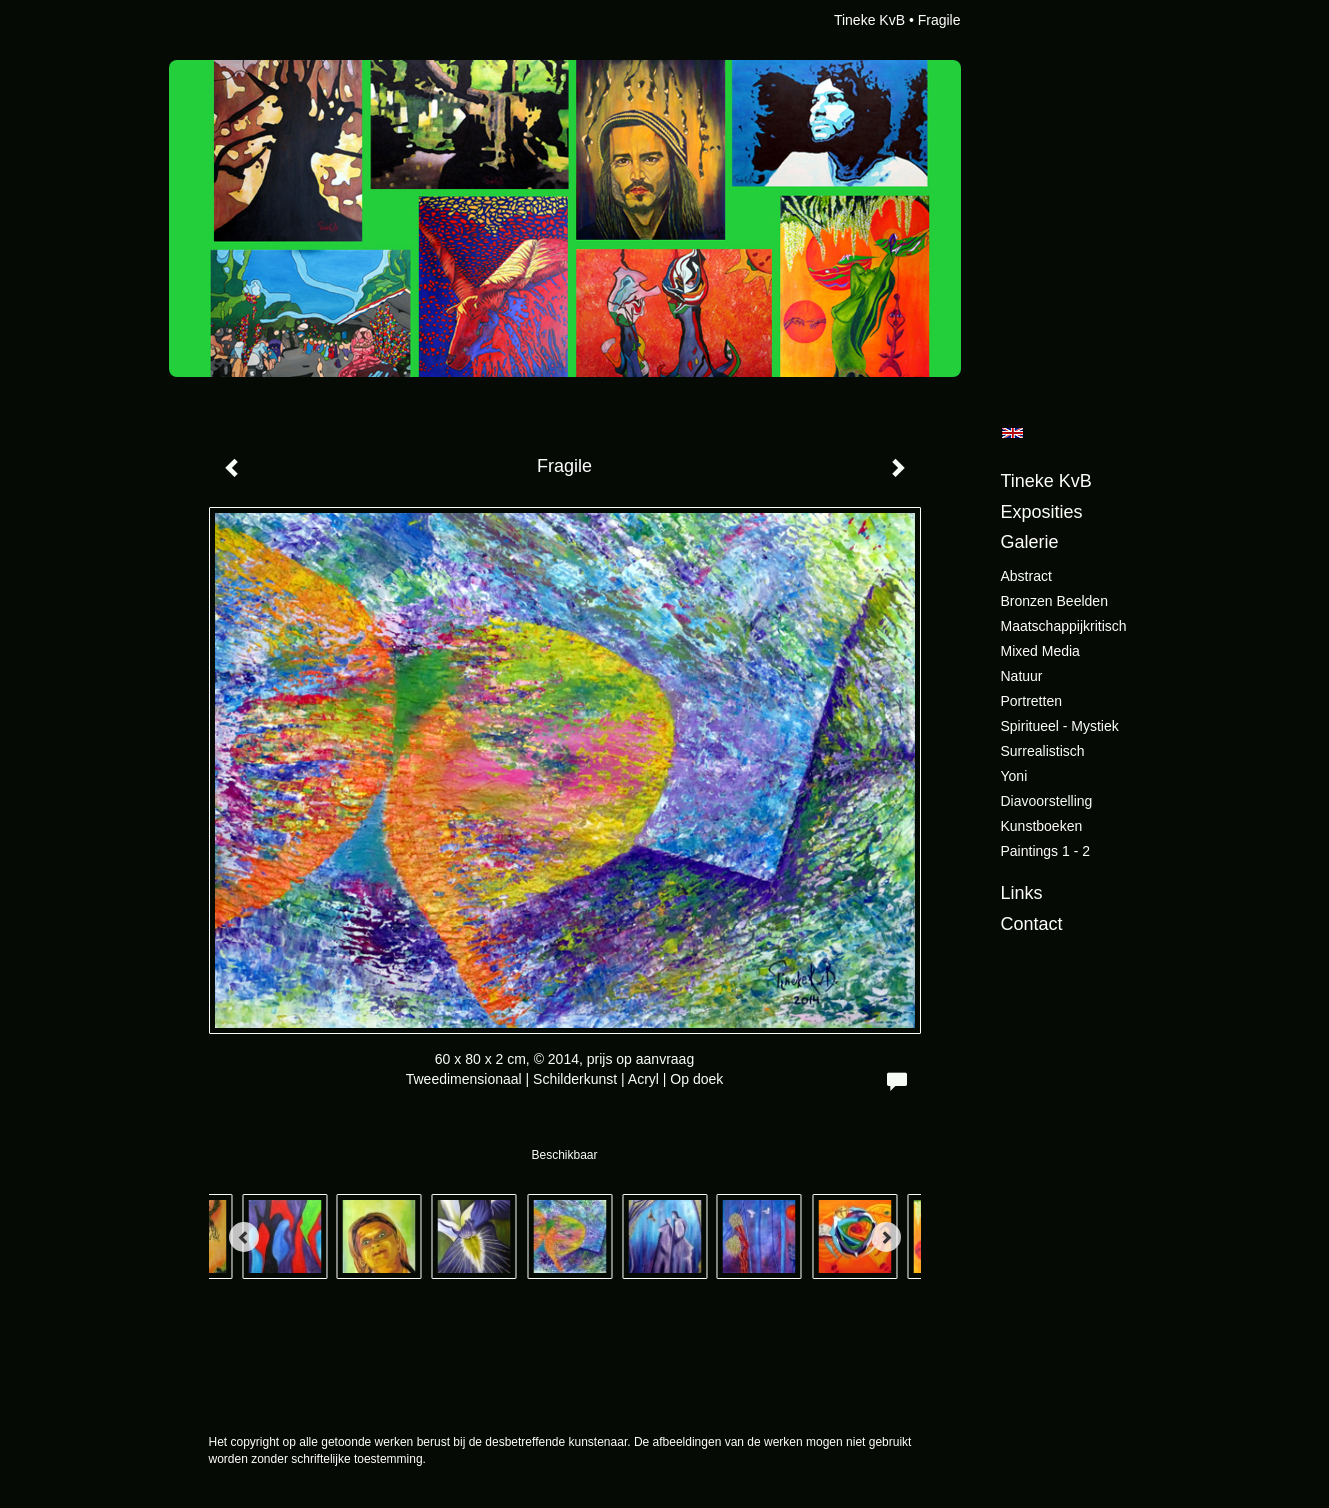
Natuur (1022, 676)
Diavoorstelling (1047, 801)
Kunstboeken (1042, 826)
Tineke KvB (869, 20)
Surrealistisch (1043, 751)
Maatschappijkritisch (1064, 626)
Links (1022, 893)
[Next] (886, 1237)
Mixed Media (1040, 651)
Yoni (1014, 776)
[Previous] (244, 1237)
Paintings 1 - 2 (1046, 851)
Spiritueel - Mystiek (1060, 726)
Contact (1032, 924)
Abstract (1026, 576)
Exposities (1042, 512)
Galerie (1030, 542)
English (1012, 433)
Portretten (1031, 701)
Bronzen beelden (1054, 601)
